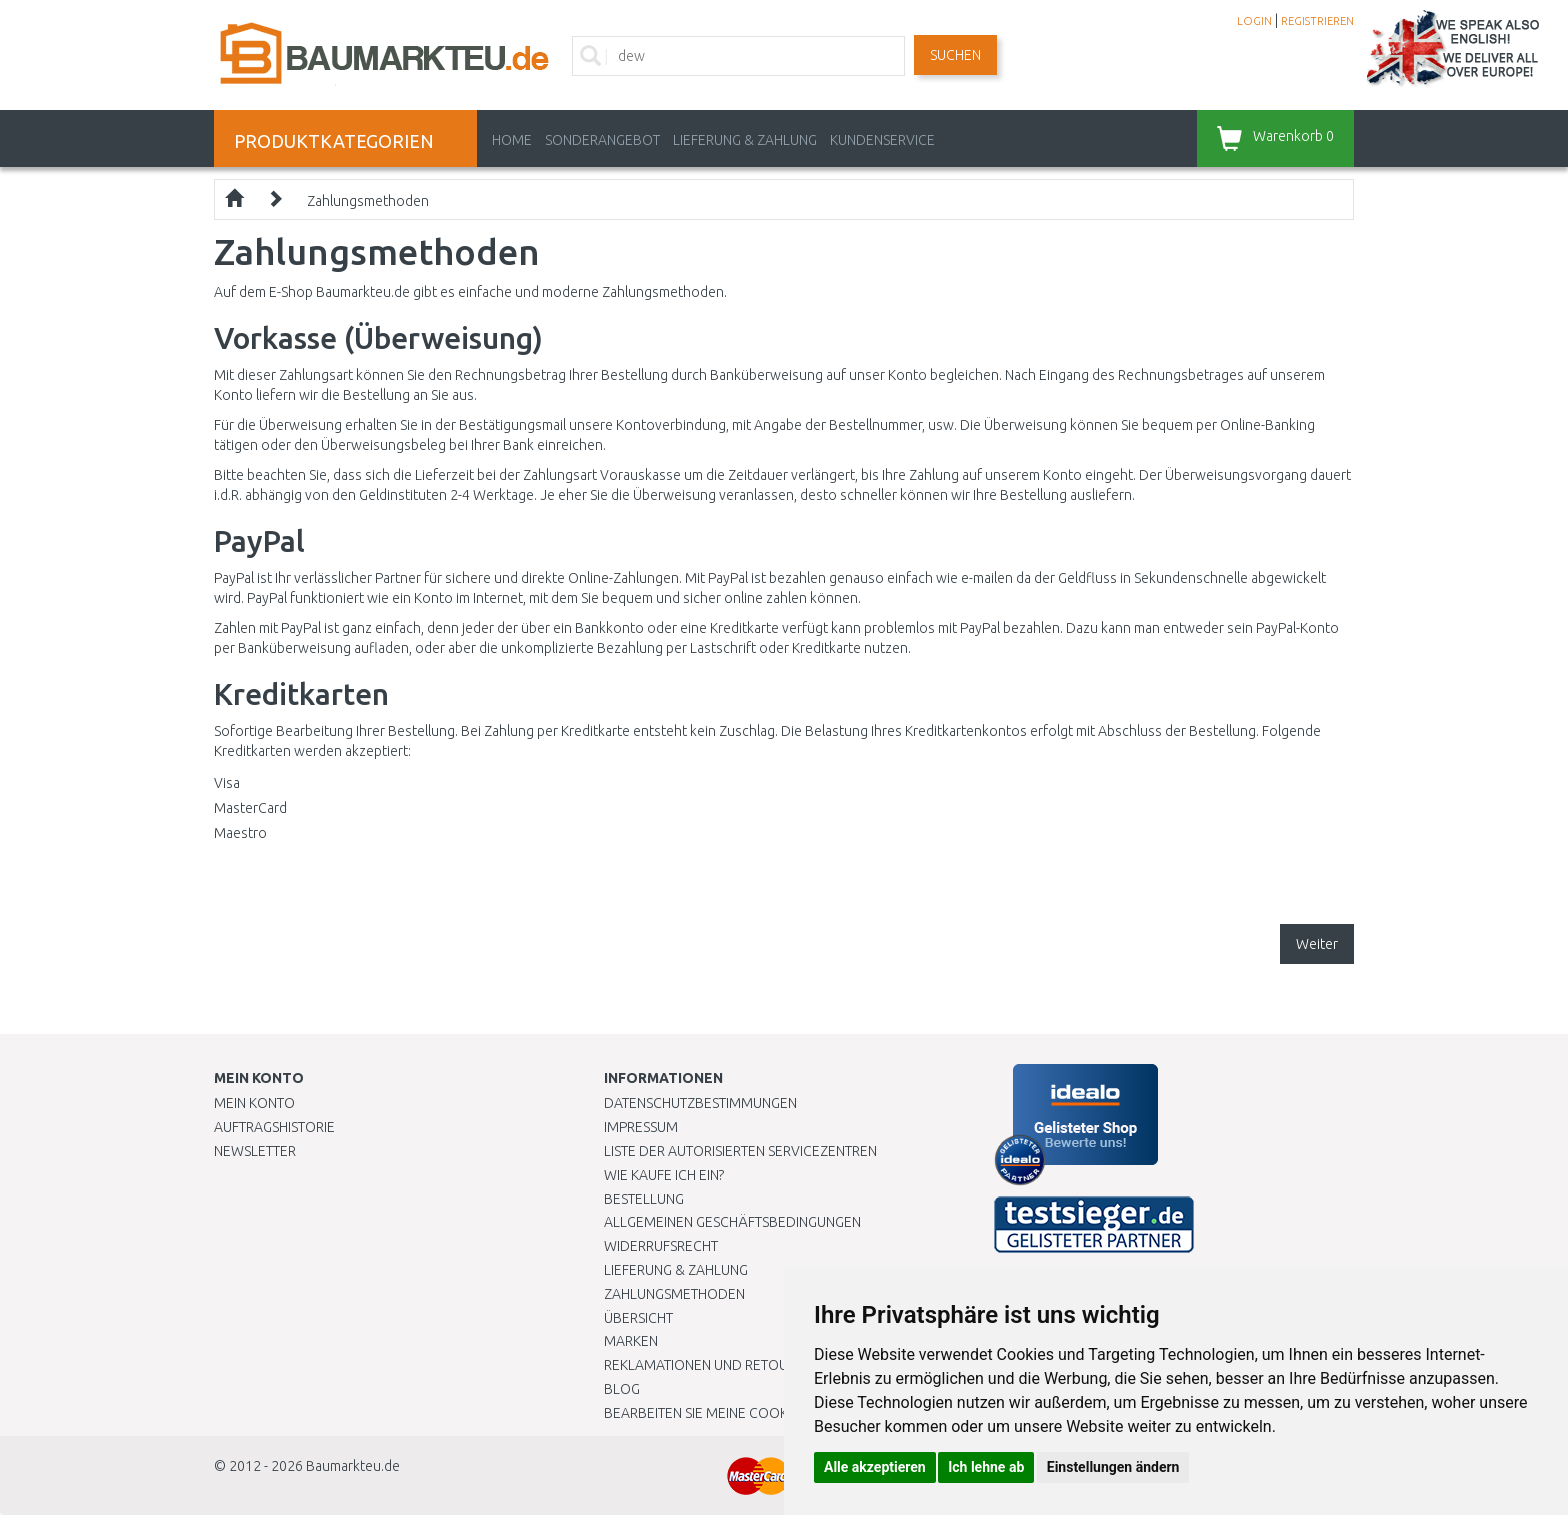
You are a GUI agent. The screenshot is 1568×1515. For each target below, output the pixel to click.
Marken (631, 1341)
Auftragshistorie (274, 1127)
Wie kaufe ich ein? (664, 1175)
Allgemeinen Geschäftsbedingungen (732, 1222)
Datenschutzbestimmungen (700, 1103)
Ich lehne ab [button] (986, 1467)
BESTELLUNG (644, 1199)
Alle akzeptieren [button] (875, 1467)
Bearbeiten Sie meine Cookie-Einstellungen (753, 1413)
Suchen (955, 55)
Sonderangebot (602, 140)
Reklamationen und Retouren (708, 1365)
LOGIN (1254, 21)
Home (512, 140)
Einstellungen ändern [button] (1113, 1467)
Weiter (1317, 944)
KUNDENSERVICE (882, 140)
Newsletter (255, 1151)
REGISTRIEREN (1317, 21)
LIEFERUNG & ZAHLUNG (745, 140)
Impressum (641, 1127)
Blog (622, 1389)
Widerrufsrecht (661, 1246)
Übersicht (638, 1318)
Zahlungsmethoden (368, 201)
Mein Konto (254, 1103)
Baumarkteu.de (353, 1466)
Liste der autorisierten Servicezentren (740, 1151)
